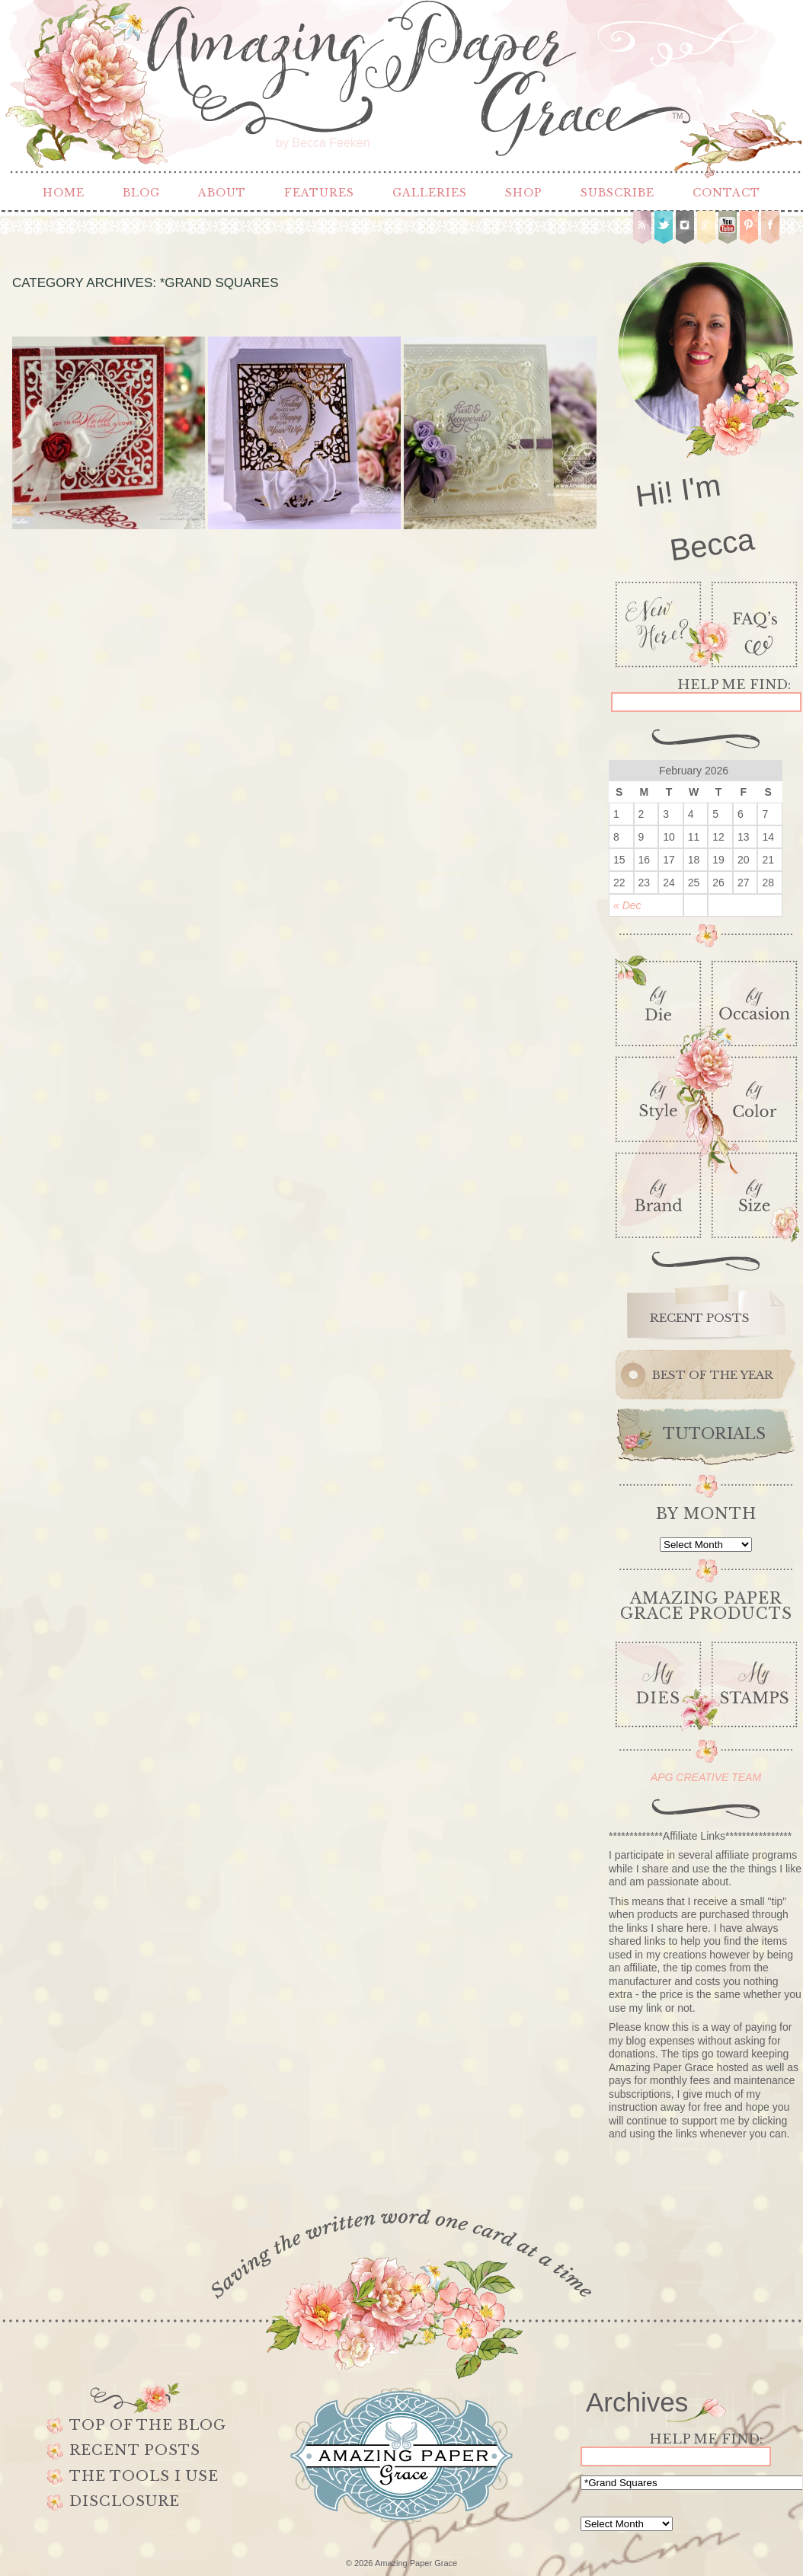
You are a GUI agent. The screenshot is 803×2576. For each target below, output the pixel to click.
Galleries (429, 192)
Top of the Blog (147, 2425)
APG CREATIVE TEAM (706, 1777)
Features (319, 192)
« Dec (627, 905)
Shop (523, 192)
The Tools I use (144, 2476)
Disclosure (124, 2501)
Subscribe (617, 192)
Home (64, 192)
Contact (726, 192)
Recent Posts (134, 2450)
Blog (141, 192)
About (222, 192)
